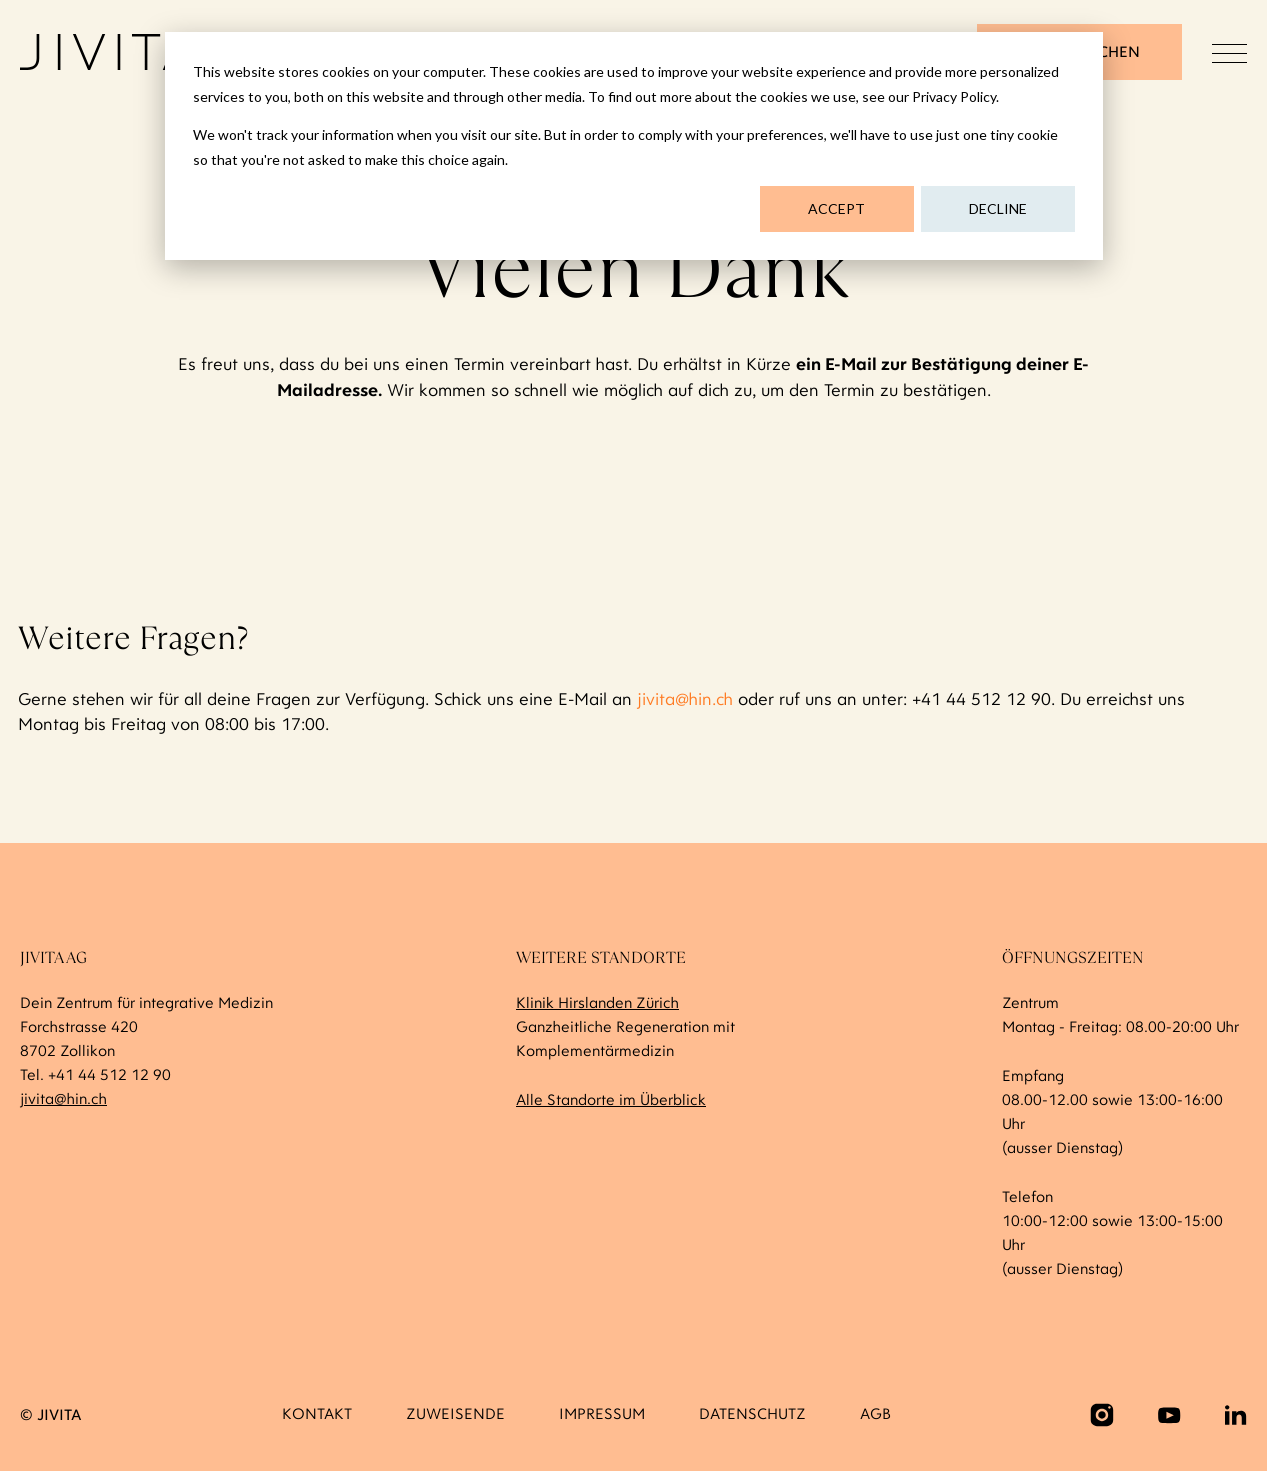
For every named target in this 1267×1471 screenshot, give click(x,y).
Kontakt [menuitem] (317, 1413)
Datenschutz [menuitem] (752, 1413)
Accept (836, 208)
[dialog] (634, 146)
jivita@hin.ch (685, 699)
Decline (998, 208)
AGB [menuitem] (875, 1413)
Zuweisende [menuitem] (455, 1413)
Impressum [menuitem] (602, 1413)
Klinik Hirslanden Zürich (597, 1002)
